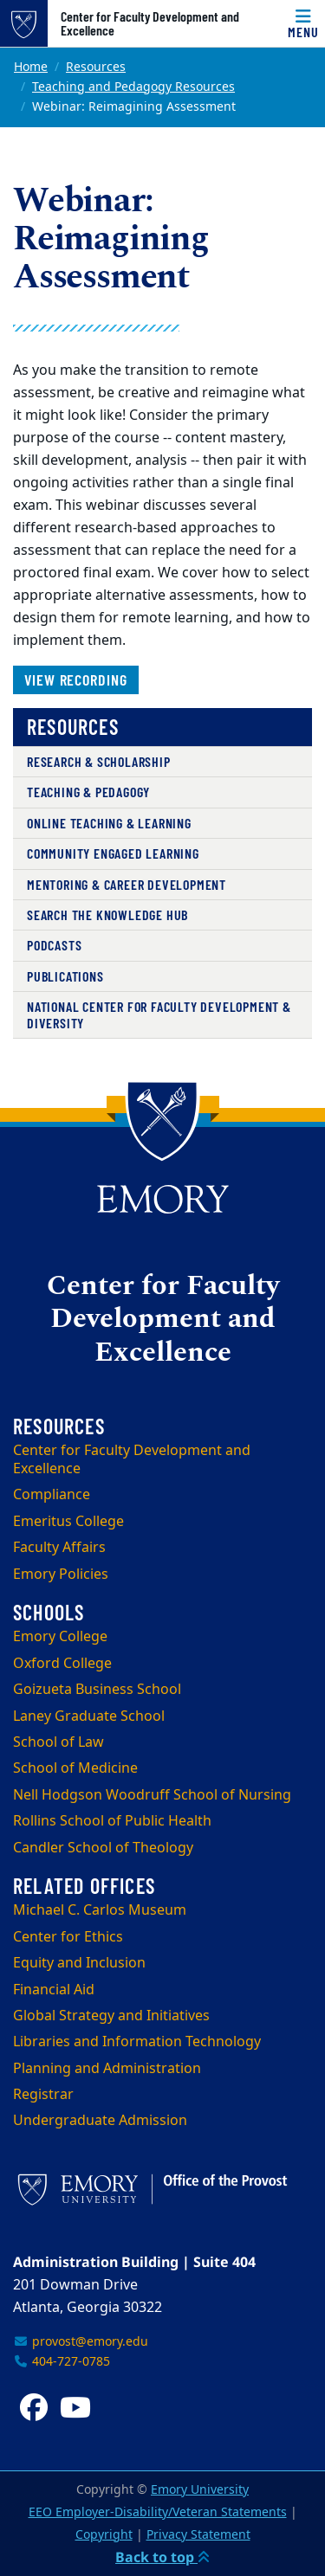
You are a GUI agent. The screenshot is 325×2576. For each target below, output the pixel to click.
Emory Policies (60, 1574)
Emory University (200, 2490)
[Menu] (303, 23)
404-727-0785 (61, 2362)
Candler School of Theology (103, 1848)
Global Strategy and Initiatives (111, 2016)
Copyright (104, 2535)
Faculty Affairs (59, 1547)
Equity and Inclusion (79, 1963)
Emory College (60, 1636)
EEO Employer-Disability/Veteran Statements (158, 2512)
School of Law (58, 1742)
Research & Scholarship (99, 761)
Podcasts (54, 945)
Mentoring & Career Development (126, 884)
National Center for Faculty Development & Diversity (159, 1014)
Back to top (162, 2556)
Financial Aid (53, 1990)
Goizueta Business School (97, 1689)
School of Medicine (75, 1768)
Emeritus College (68, 1521)
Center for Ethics (68, 1937)
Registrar (43, 2094)
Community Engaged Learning (113, 853)
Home (31, 67)
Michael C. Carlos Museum (99, 1910)
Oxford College (62, 1663)
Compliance (51, 1494)
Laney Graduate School (89, 1716)
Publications (65, 976)
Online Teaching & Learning (109, 823)
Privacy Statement (198, 2535)
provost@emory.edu (80, 2342)
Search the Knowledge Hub (107, 914)
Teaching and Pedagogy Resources (133, 87)
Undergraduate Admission (100, 2120)
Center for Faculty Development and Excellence (150, 23)
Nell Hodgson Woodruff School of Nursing (152, 1795)
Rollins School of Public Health (112, 1821)
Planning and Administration (107, 2068)
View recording (75, 679)
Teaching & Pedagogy (88, 791)
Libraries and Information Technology (137, 2042)
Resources (96, 67)
